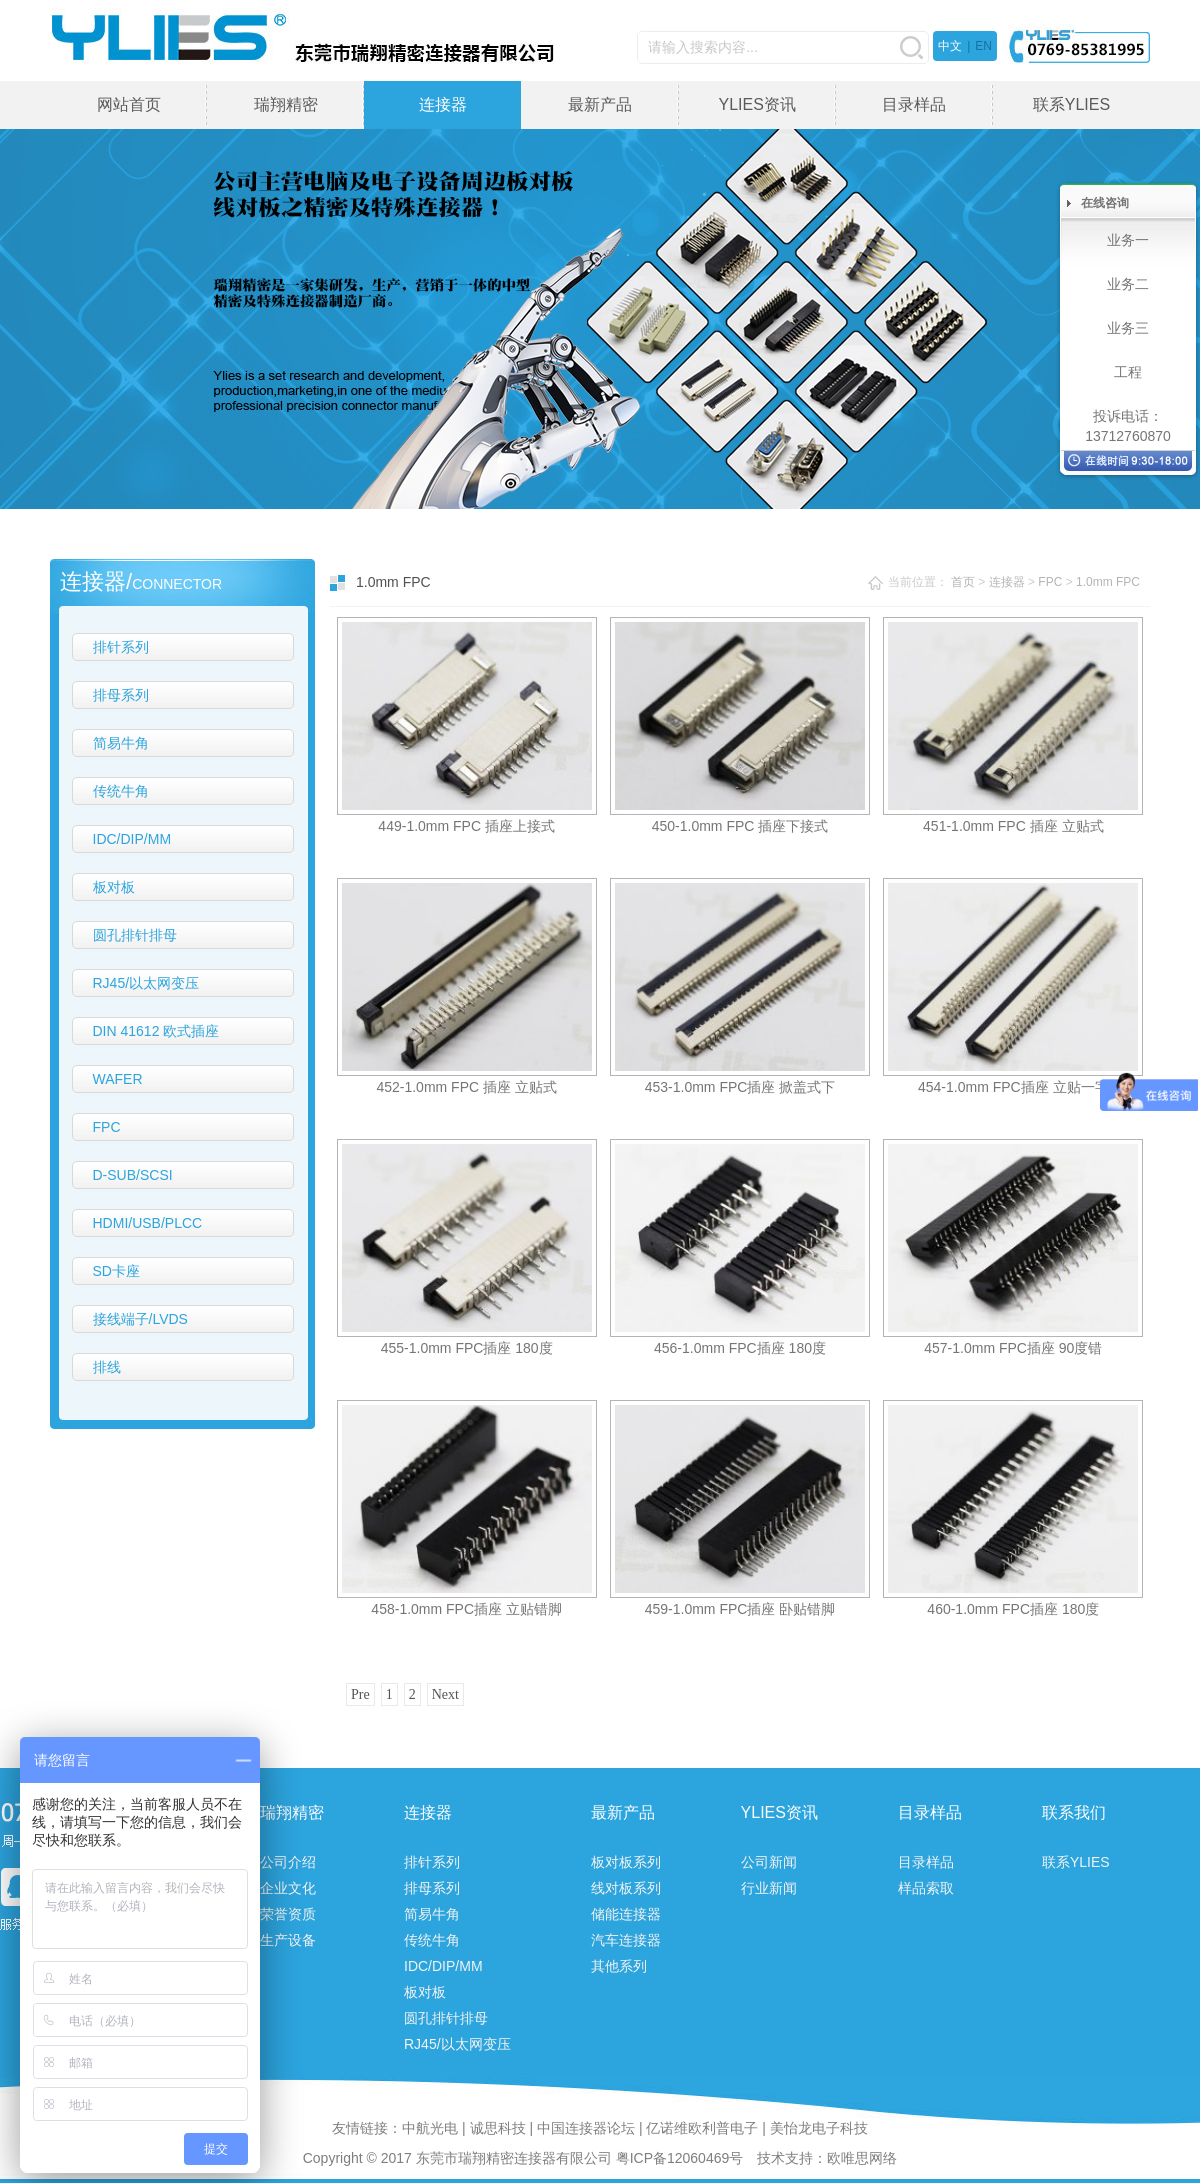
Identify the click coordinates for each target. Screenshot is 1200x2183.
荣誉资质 (288, 1914)
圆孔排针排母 (135, 935)
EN (983, 46)
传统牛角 (121, 791)
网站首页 (129, 104)
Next (445, 1694)
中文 (950, 46)
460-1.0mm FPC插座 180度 (1013, 1609)
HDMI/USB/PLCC (148, 1223)
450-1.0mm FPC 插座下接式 (740, 826)
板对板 (114, 887)
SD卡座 (116, 1271)
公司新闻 (769, 1862)
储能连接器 (626, 1914)
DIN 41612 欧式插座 (156, 1031)
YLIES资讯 (756, 104)
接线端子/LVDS (140, 1319)
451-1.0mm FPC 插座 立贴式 (1013, 826)
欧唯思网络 (862, 2158)
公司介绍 (288, 1862)
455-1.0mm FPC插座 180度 (467, 1348)
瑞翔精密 (286, 104)
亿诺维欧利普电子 (702, 2128)
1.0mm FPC (1108, 582)
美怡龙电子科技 (819, 2128)
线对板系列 (626, 1888)
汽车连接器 (626, 1940)
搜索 (911, 47)
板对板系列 (626, 1862)
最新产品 (600, 104)
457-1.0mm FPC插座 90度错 (1013, 1348)
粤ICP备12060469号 (680, 2158)
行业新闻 (769, 1888)
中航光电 (430, 2128)
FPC (107, 1127)
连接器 (443, 104)
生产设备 (288, 1940)
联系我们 (1074, 1812)
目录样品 (914, 104)
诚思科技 (498, 2128)
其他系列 (619, 1966)
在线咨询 (1105, 203)
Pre (360, 1694)
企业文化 (288, 1888)
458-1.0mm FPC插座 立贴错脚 (466, 1609)
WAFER (118, 1079)
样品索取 (926, 1888)
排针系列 (121, 647)
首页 (963, 582)
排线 (107, 1367)
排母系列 (121, 695)
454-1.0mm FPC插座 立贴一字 (1013, 1087)
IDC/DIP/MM (132, 839)
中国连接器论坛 (586, 2128)
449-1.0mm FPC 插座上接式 (466, 826)
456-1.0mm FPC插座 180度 (740, 1348)
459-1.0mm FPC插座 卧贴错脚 (740, 1609)
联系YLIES (1071, 104)
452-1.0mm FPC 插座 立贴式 (466, 1087)
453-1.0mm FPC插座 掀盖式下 (740, 1087)
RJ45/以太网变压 (146, 983)
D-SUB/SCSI (133, 1175)
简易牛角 (121, 743)
